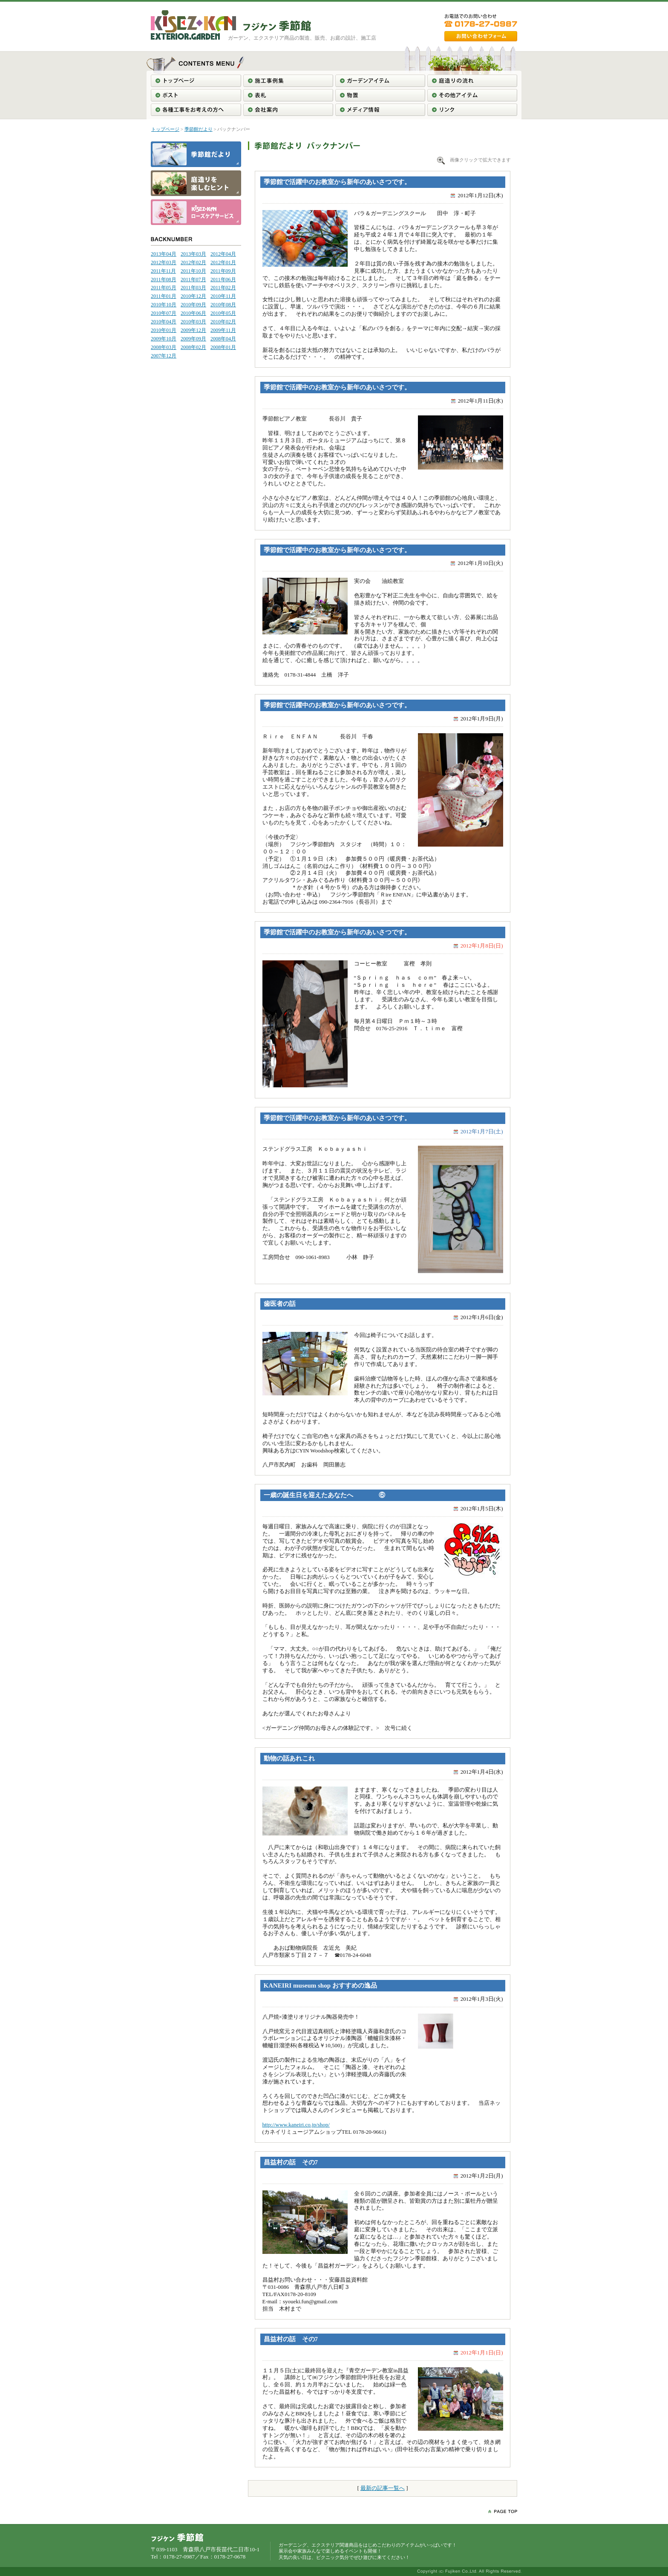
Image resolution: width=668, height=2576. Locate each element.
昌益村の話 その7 (291, 2162)
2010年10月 (163, 305)
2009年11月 (223, 330)
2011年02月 (223, 288)
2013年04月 (163, 254)
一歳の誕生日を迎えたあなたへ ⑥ (324, 1495)
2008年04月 (223, 339)
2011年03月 (193, 288)
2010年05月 (223, 313)
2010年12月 (193, 296)
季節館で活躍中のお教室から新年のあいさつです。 (337, 182)
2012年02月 (193, 262)
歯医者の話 (280, 1303)
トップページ (165, 129)
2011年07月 (193, 279)
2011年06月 (223, 279)
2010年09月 (193, 305)
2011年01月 (163, 296)
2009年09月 (193, 339)
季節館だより (198, 129)
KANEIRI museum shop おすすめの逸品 (320, 1985)
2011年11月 (163, 271)
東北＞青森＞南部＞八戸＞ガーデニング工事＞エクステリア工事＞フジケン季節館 (277, 25)
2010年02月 (223, 322)
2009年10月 (163, 339)
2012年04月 (223, 254)
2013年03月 (193, 254)
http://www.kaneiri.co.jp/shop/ (296, 2124)
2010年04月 (163, 322)
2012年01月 (223, 262)
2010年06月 (193, 313)
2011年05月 (163, 288)
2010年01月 (163, 330)
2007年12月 (163, 356)
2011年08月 (163, 279)
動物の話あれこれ (289, 1758)
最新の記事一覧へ (382, 2488)
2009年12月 (193, 330)
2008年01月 (223, 347)
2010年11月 (223, 296)
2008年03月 (163, 347)
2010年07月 (163, 313)
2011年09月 (223, 271)
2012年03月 (163, 262)
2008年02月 (193, 347)
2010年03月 (193, 322)
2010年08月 (223, 305)
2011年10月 (193, 271)
